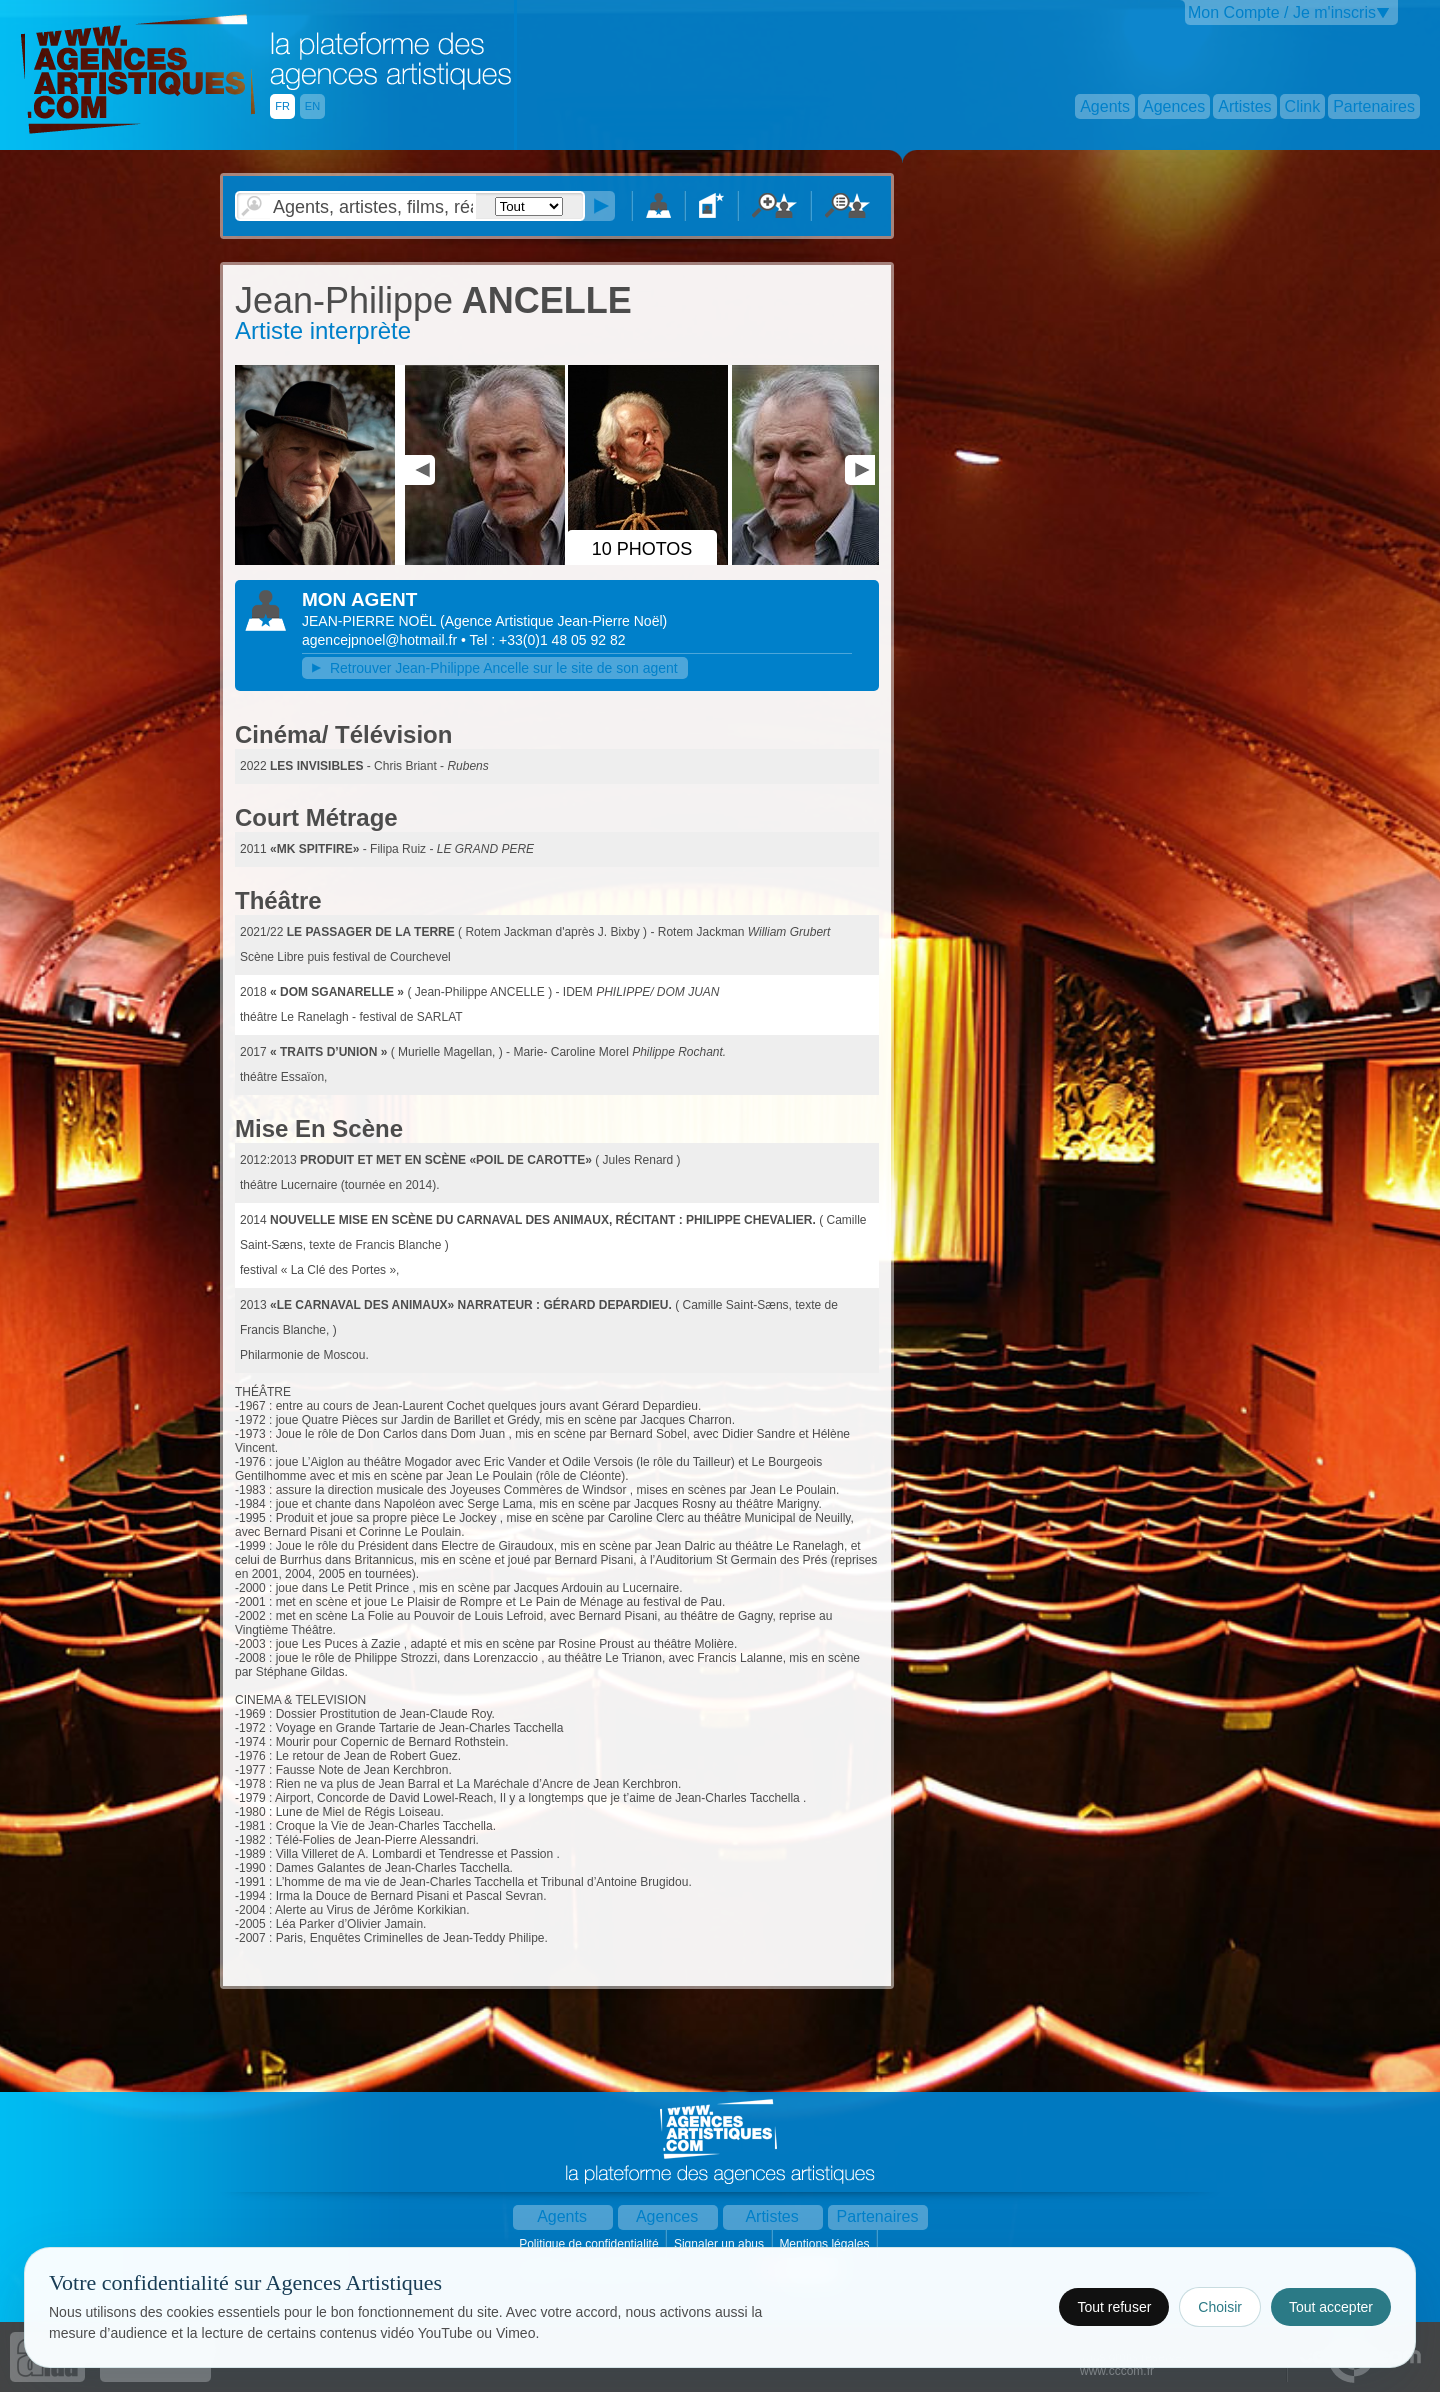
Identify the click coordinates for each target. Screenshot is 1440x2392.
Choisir (1220, 2307)
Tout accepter (1331, 2307)
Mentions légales (825, 2244)
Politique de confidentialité (590, 2244)
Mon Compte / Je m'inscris (1282, 12)
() (553, 621)
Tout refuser (1114, 2307)
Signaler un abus (720, 2244)
